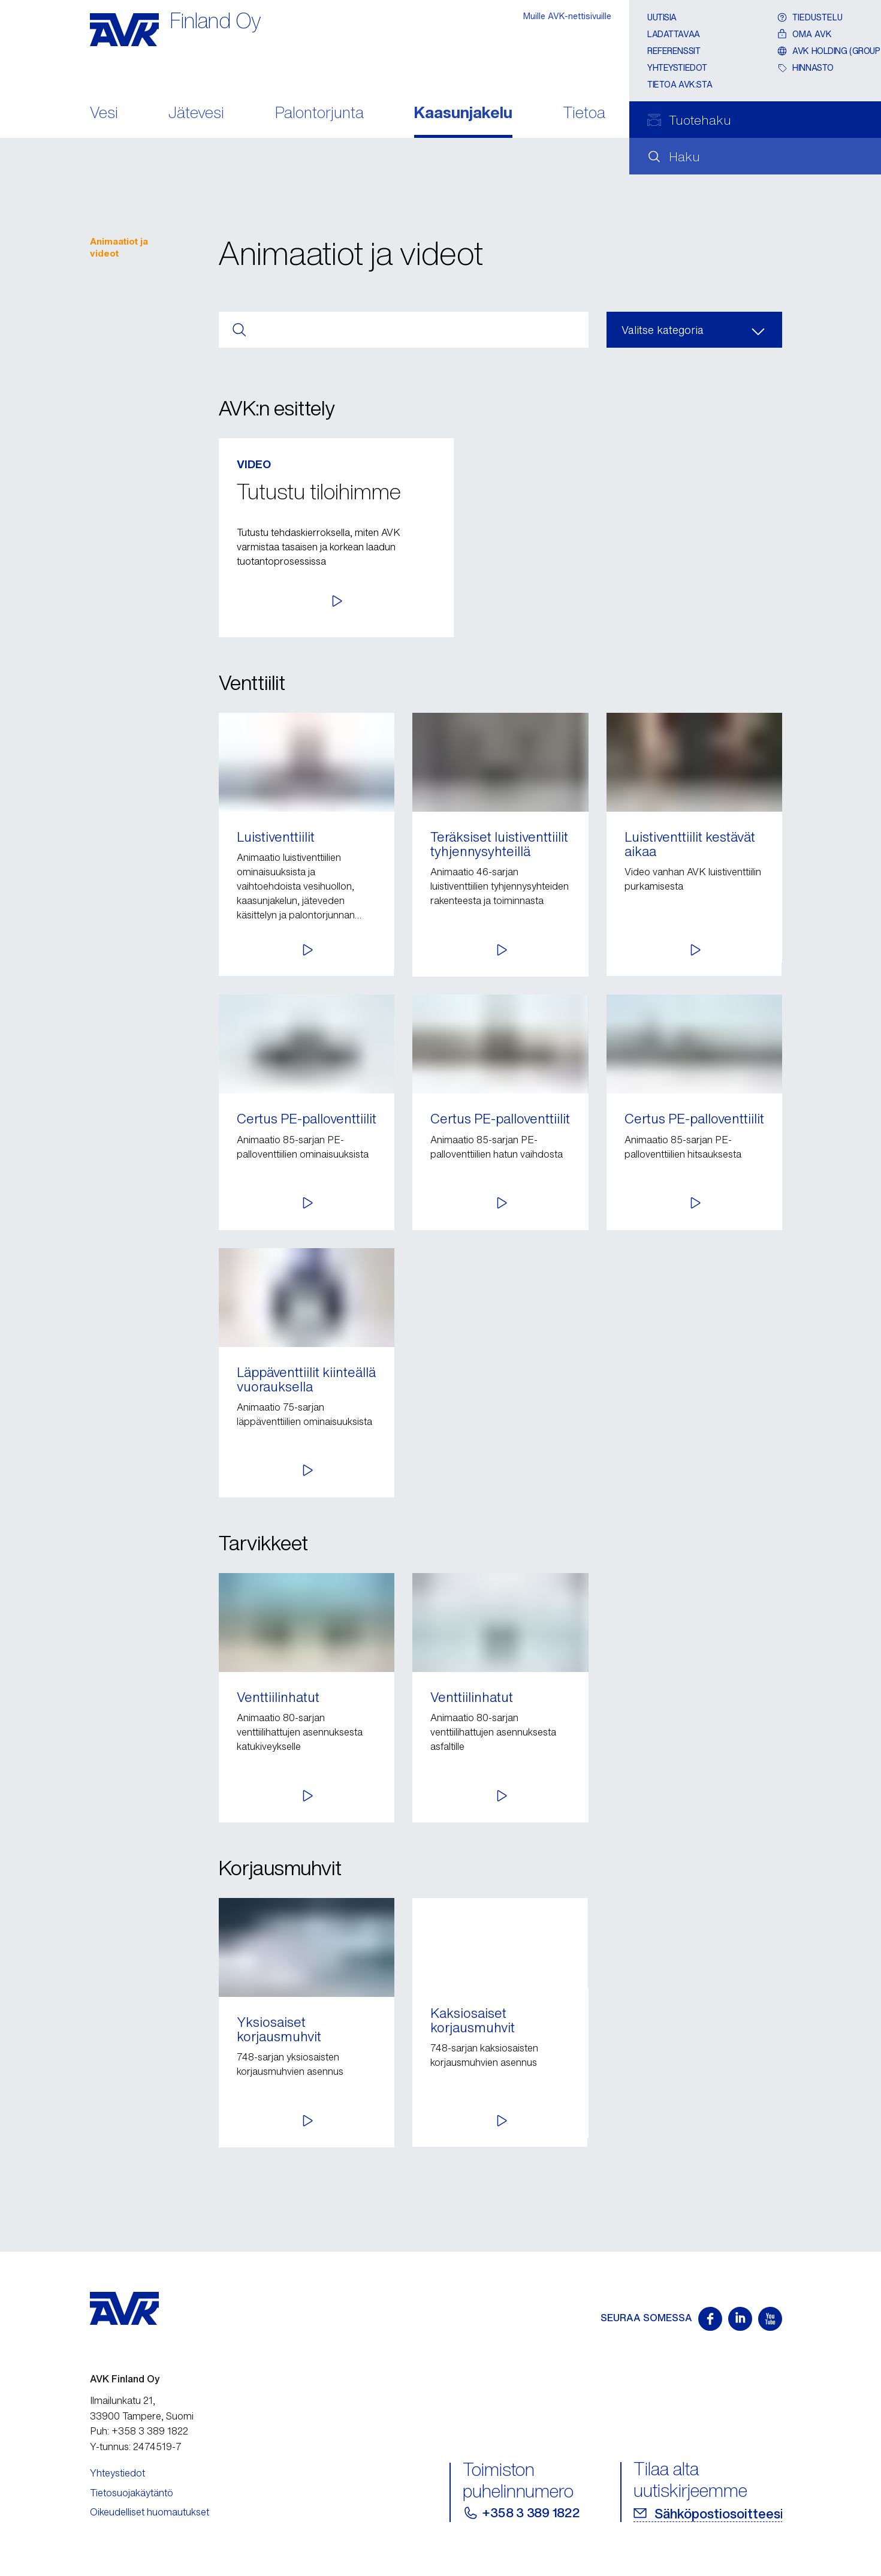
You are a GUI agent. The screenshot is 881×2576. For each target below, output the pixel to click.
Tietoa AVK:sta (679, 84)
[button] (664, 598)
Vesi (104, 113)
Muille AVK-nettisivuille (567, 16)
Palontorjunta (319, 113)
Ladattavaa (673, 34)
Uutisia (662, 17)
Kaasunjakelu (463, 113)
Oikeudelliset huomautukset (149, 2512)
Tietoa (584, 113)
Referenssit (673, 50)
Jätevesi (196, 113)
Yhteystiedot (677, 67)
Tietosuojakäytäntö (131, 2492)
